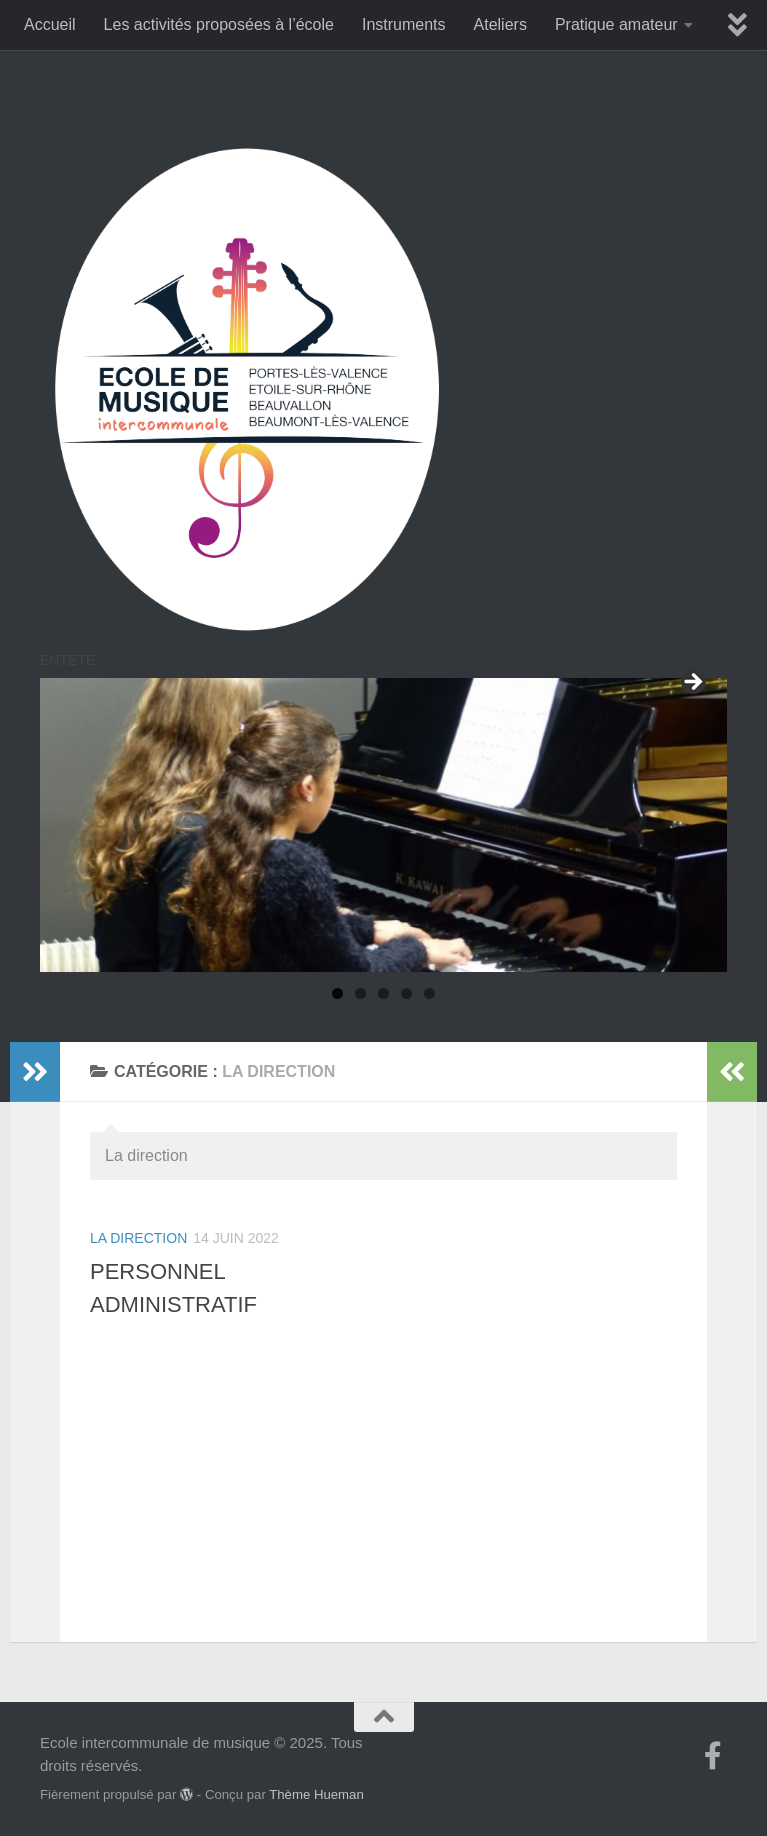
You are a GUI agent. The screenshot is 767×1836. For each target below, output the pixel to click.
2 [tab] (360, 993)
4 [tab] (406, 993)
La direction (138, 1238)
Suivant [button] (692, 683)
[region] (383, 825)
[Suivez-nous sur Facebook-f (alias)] (713, 1756)
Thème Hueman (316, 1794)
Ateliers (500, 24)
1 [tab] (337, 993)
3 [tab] (383, 993)
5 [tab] (429, 993)
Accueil (50, 24)
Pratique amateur (616, 24)
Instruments (404, 24)
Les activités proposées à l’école (219, 24)
